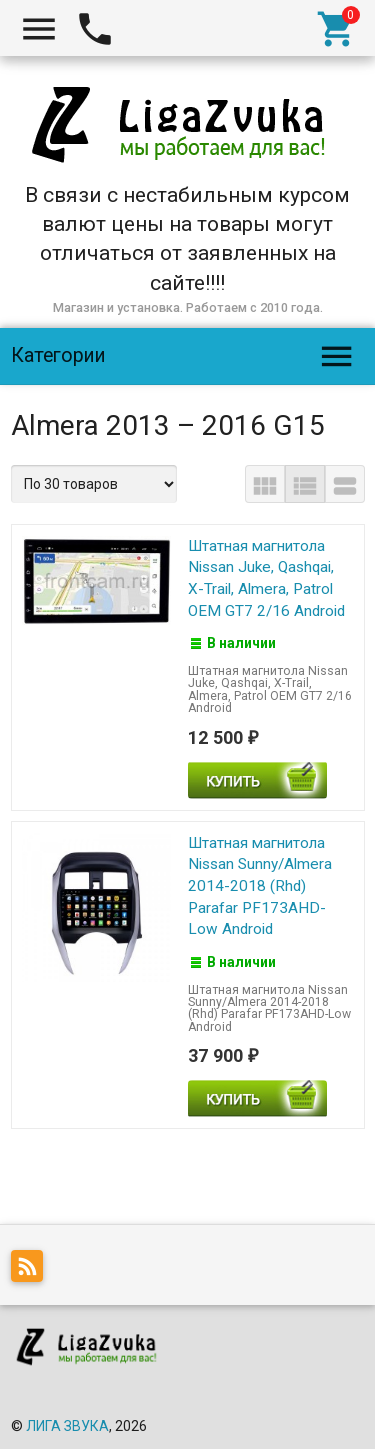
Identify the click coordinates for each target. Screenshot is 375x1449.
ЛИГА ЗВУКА (67, 1426)
